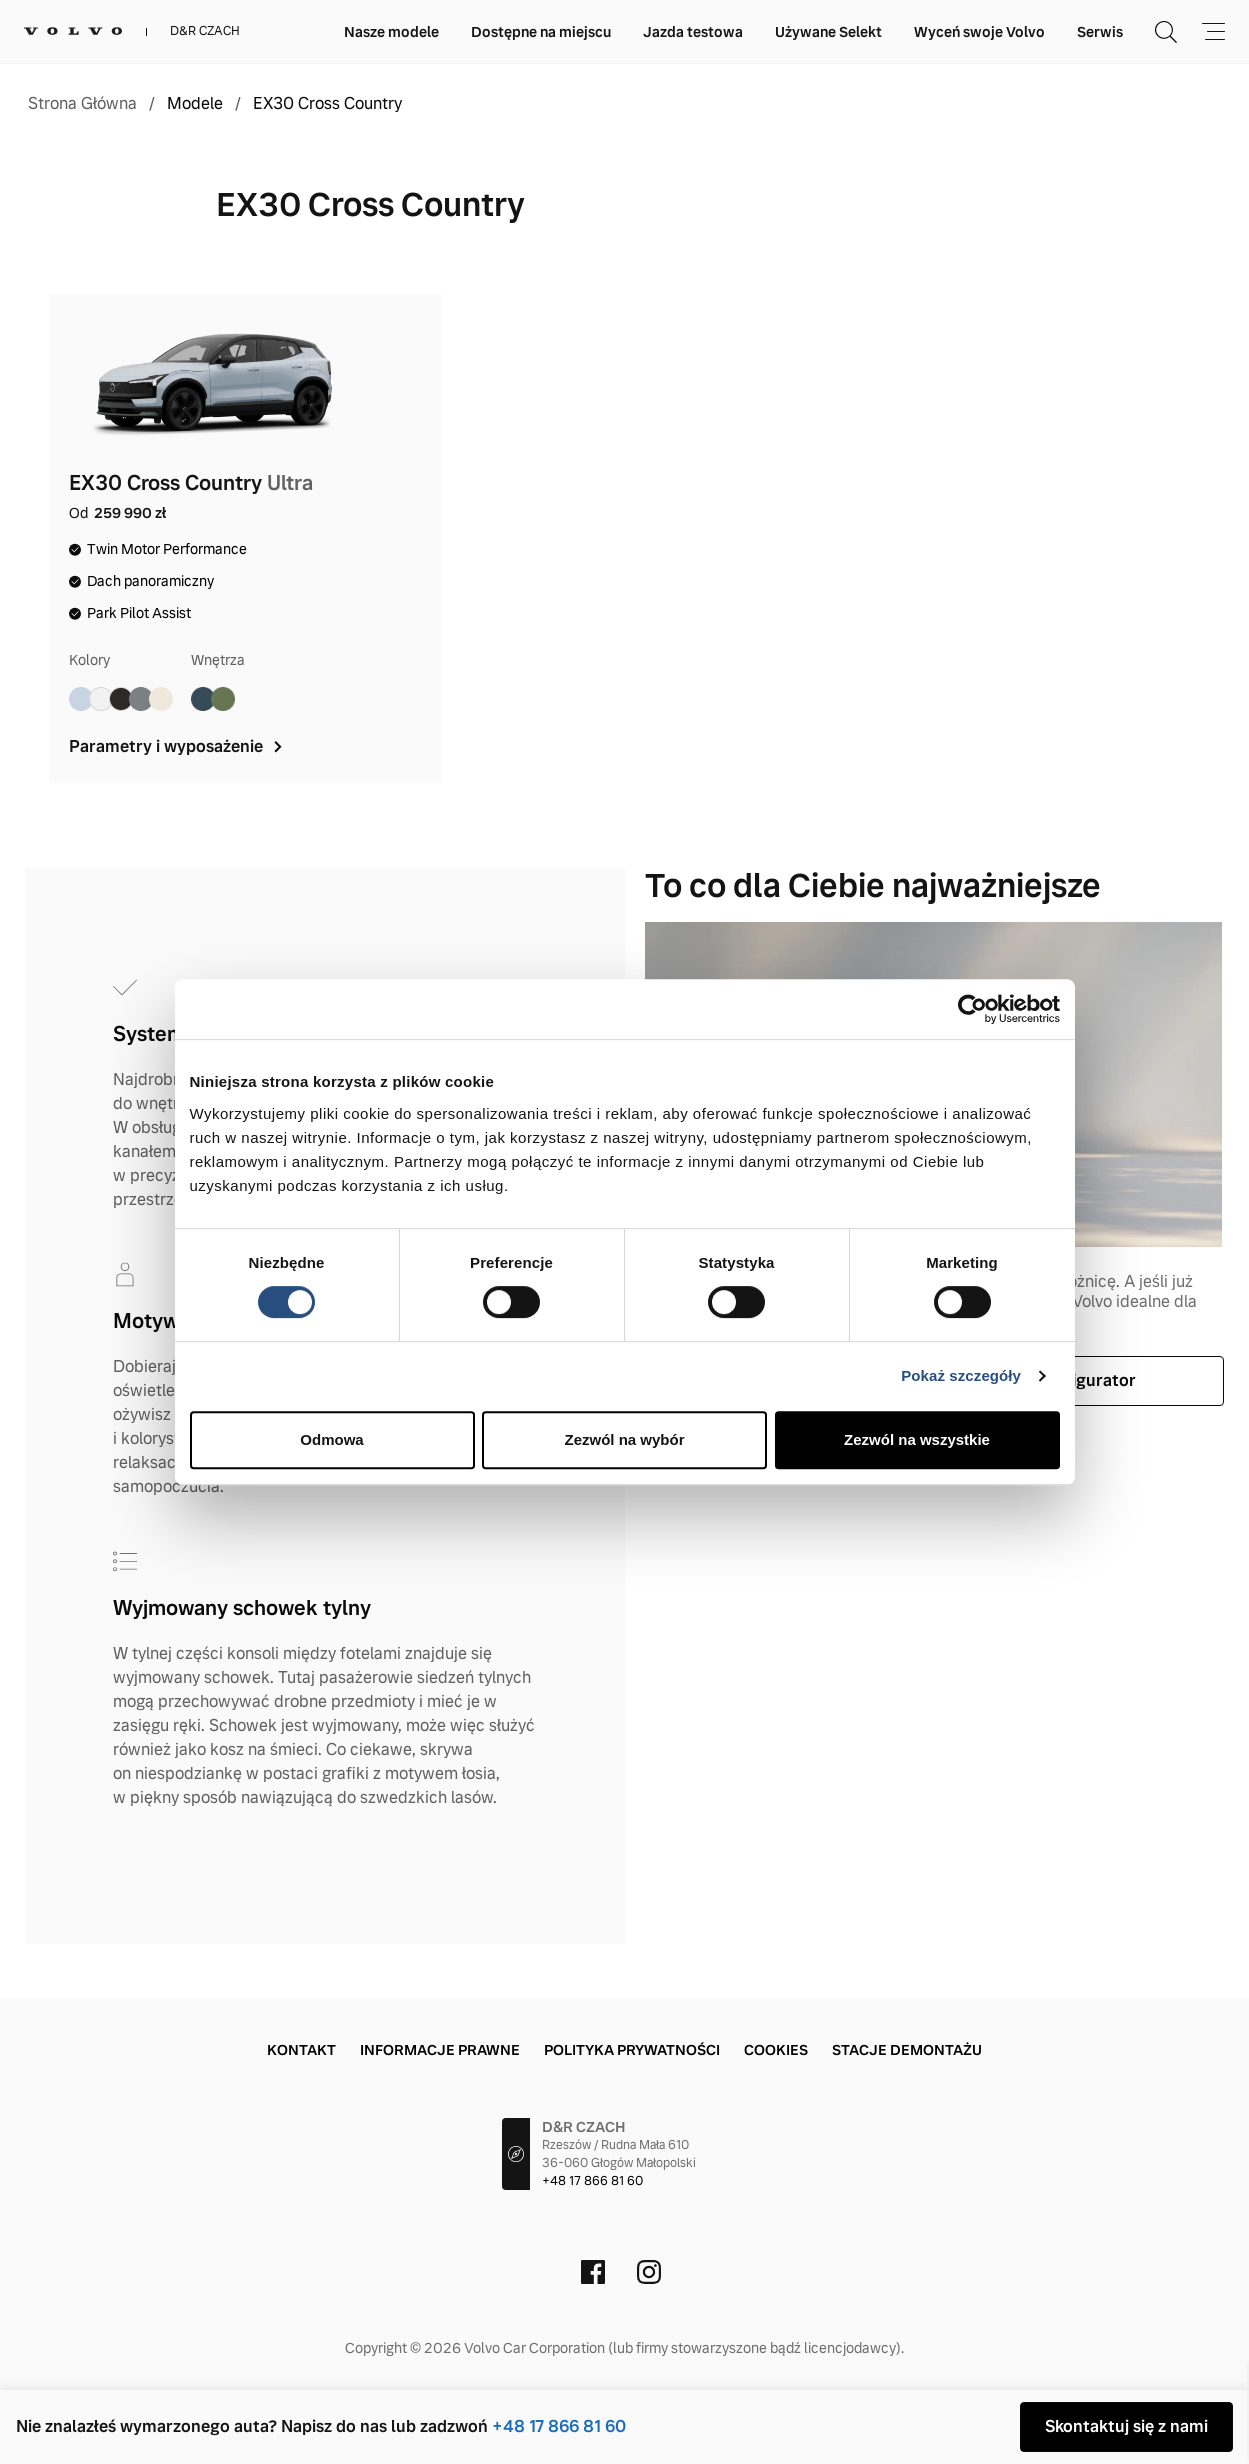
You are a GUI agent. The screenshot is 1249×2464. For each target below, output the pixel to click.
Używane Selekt (828, 32)
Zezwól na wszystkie (917, 1439)
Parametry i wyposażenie (177, 746)
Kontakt (301, 2050)
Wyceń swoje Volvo (979, 32)
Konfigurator (1085, 1380)
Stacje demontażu (907, 2050)
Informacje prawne (440, 2050)
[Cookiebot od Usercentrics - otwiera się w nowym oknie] (972, 1009)
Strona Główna (82, 104)
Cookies (776, 2050)
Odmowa (331, 1439)
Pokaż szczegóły (961, 1375)
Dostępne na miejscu (541, 32)
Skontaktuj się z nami (1126, 2426)
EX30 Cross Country (327, 104)
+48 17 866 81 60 (559, 2426)
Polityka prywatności (632, 2050)
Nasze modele (391, 32)
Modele (195, 104)
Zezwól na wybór (624, 1439)
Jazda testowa (693, 32)
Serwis (1100, 32)
